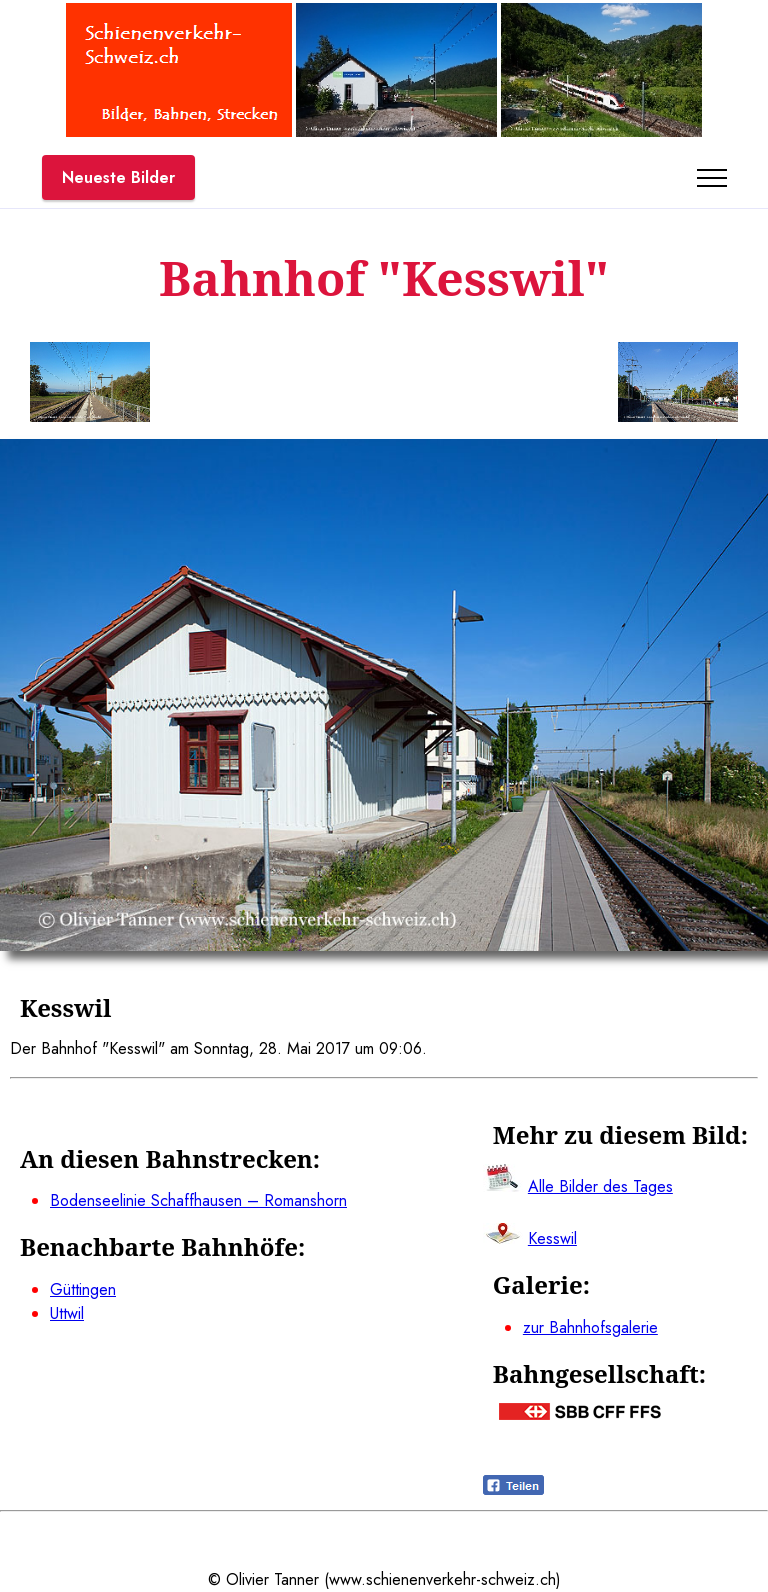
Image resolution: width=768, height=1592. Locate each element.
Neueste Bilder (118, 177)
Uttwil (67, 1313)
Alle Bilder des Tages (600, 1186)
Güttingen (83, 1289)
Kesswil (552, 1238)
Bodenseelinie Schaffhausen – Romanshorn (198, 1200)
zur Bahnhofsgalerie (590, 1327)
